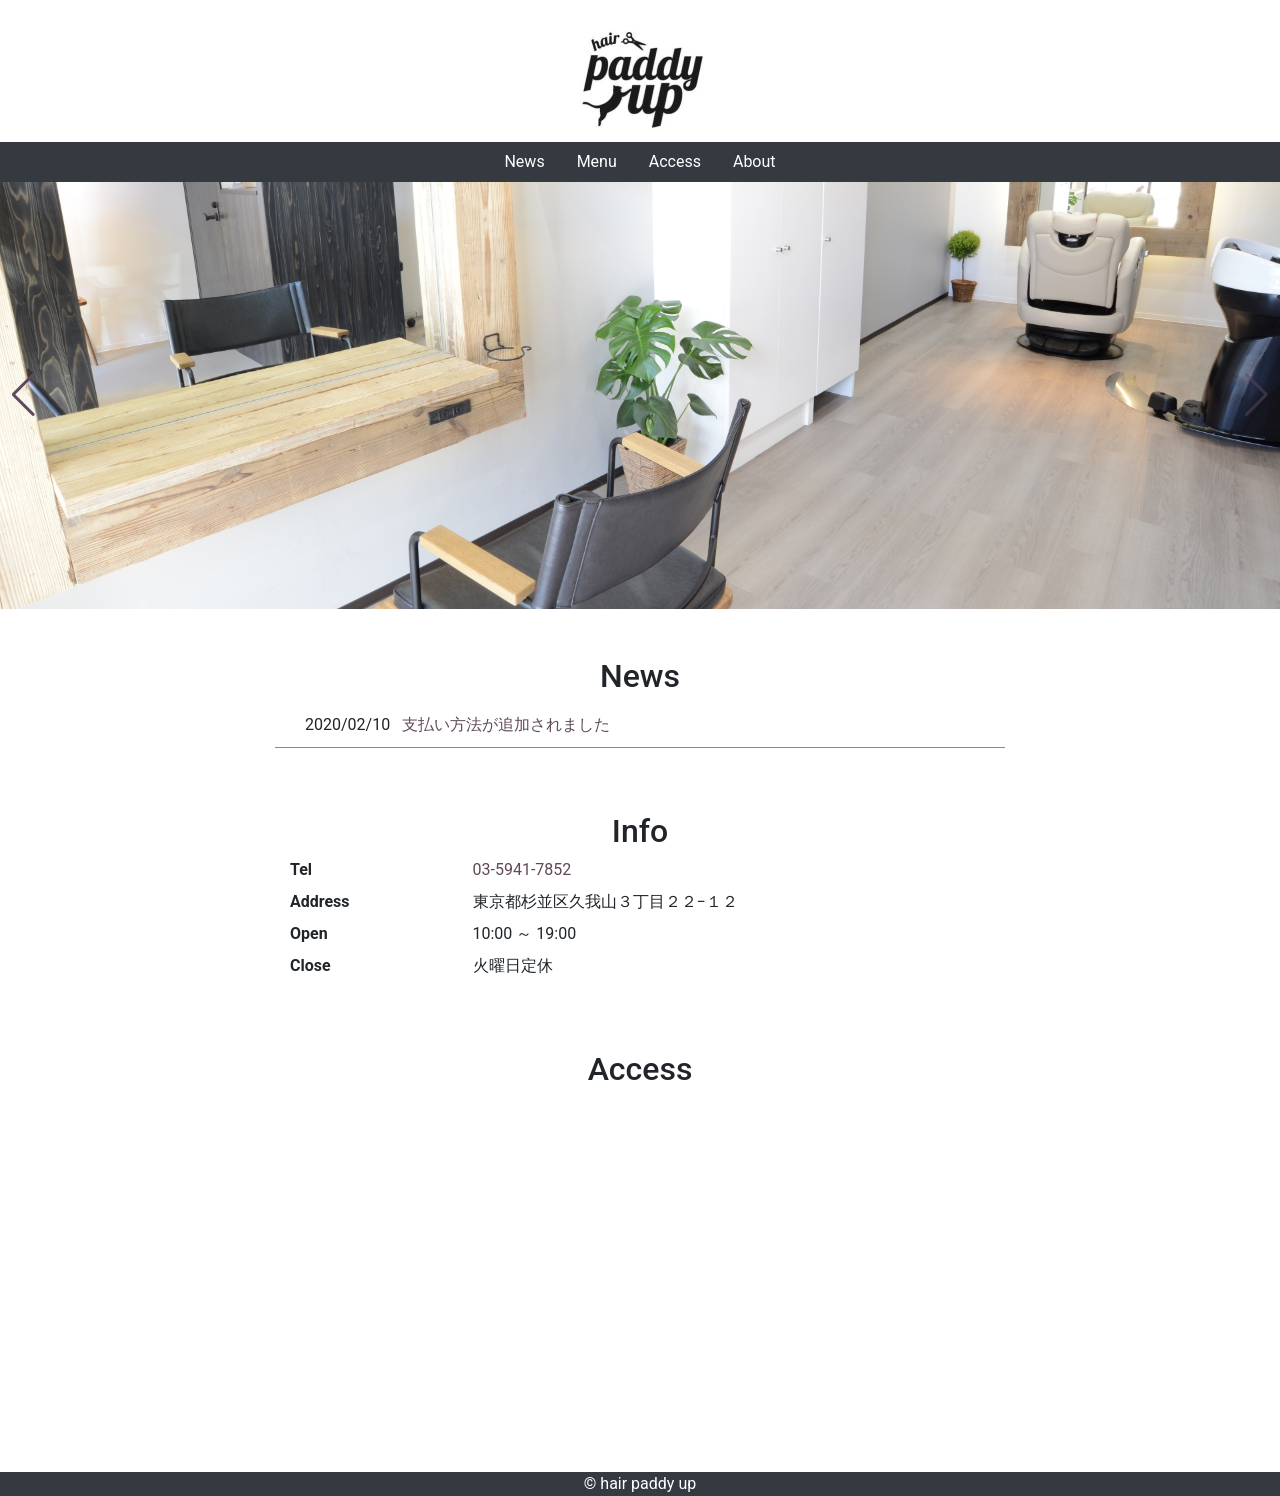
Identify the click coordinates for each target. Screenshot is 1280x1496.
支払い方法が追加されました (506, 724)
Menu (597, 161)
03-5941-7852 (522, 869)
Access (675, 161)
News (524, 161)
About (754, 161)
